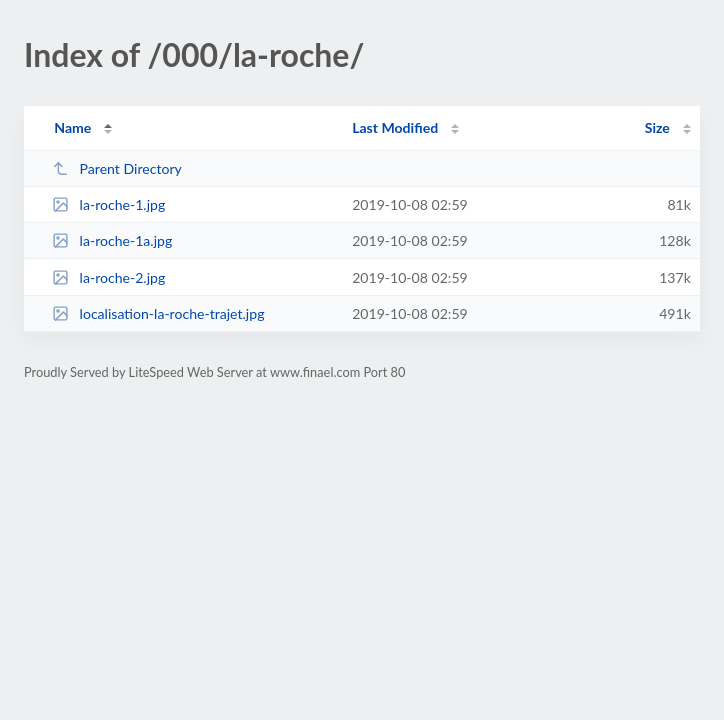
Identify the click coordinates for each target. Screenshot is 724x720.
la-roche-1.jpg (108, 204)
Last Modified (395, 127)
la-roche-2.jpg (108, 277)
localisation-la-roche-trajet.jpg (158, 313)
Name (72, 127)
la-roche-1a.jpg (112, 240)
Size (657, 127)
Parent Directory (117, 168)
